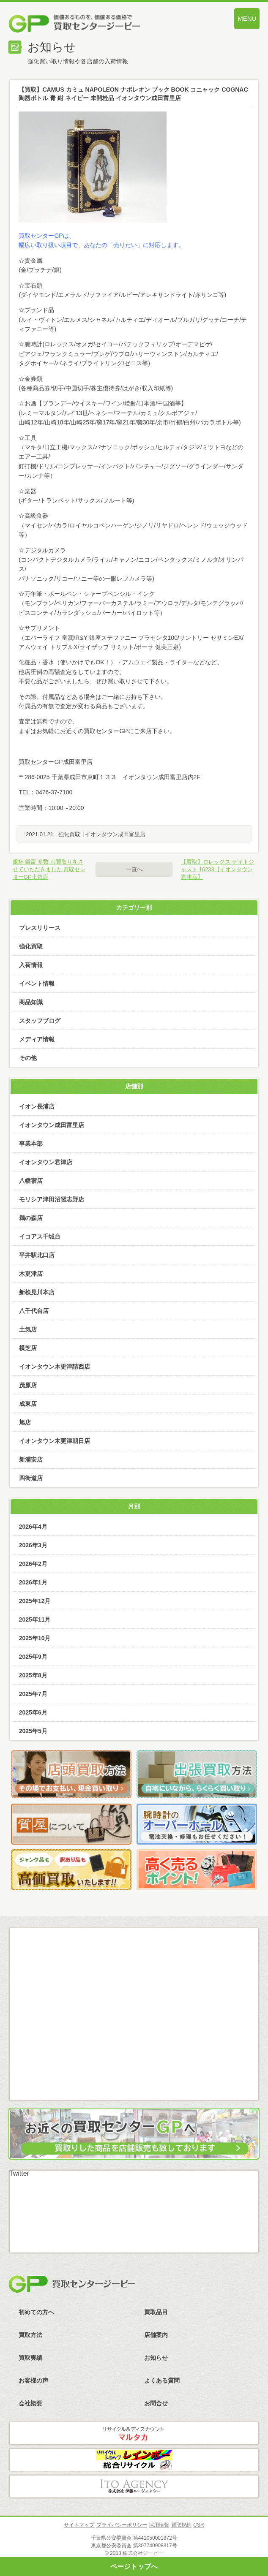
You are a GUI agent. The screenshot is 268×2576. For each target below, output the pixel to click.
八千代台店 (34, 1310)
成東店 (28, 1403)
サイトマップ (79, 2525)
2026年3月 (33, 1545)
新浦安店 (31, 1459)
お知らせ (156, 2357)
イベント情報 (37, 983)
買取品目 (156, 2312)
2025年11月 (35, 1619)
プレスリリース (39, 927)
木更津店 (31, 1273)
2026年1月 (33, 1582)
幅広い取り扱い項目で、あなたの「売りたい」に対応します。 (101, 245)
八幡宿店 (31, 1180)
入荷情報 (31, 965)
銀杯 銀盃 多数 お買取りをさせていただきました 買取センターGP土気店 (49, 869)
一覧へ (134, 869)
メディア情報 (37, 1039)
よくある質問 (162, 2380)
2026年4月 (33, 1526)
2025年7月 (33, 1693)
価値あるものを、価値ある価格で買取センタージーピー (96, 24)
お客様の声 (33, 2380)
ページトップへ (134, 2566)
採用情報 (159, 2525)
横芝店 (28, 1348)
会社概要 (30, 2403)
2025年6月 (33, 1712)
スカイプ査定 (134, 2073)
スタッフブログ (39, 1020)
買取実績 (30, 2357)
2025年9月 (33, 1656)
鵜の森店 (31, 1218)
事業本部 (31, 1143)
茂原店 (28, 1385)
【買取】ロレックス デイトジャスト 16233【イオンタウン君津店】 (217, 869)
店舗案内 (156, 2334)
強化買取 (69, 834)
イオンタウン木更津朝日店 (54, 1440)
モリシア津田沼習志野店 (51, 1199)
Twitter (19, 2173)
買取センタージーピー (71, 2284)
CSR (198, 2525)
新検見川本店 (37, 1292)
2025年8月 (33, 1675)
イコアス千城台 (39, 1236)
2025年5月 (33, 1731)
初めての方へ (36, 2312)
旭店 (25, 1422)
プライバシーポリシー (121, 2525)
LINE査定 (134, 2027)
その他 (28, 1057)
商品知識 (31, 1002)
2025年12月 (35, 1601)
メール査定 (134, 1981)
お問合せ (156, 2403)
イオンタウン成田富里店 (115, 834)
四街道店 (31, 1478)
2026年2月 (33, 1563)
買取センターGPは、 (46, 235)
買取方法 (30, 2334)
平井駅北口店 (37, 1255)
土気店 (28, 1329)
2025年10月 (35, 1638)
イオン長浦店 (37, 1106)
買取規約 (181, 2525)
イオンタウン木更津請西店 (54, 1366)
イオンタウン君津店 (45, 1162)
